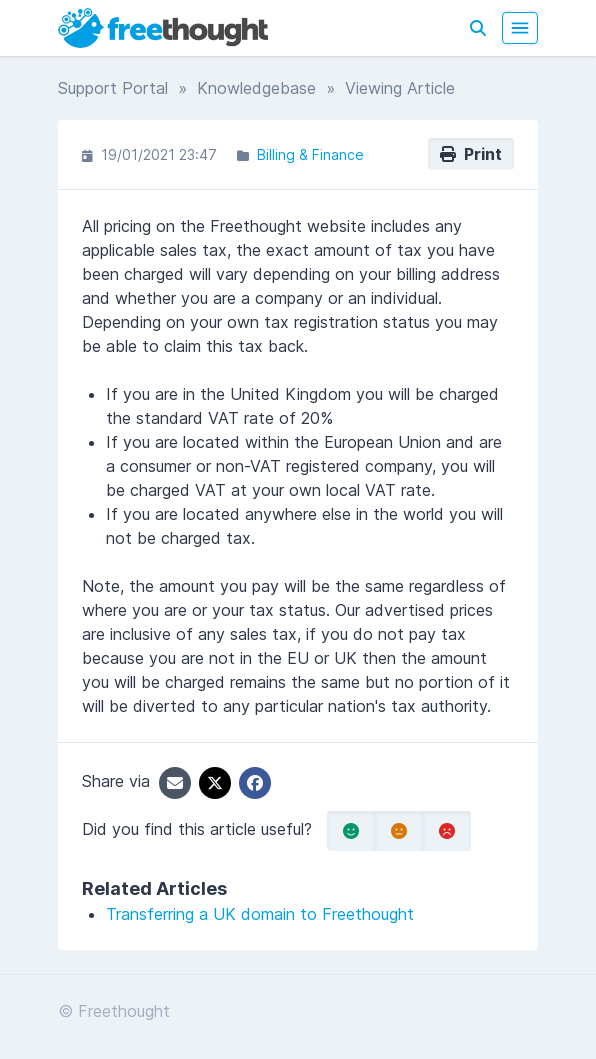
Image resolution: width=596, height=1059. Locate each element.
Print (471, 154)
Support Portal (113, 88)
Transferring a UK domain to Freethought (260, 914)
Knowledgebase (256, 88)
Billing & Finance (310, 154)
